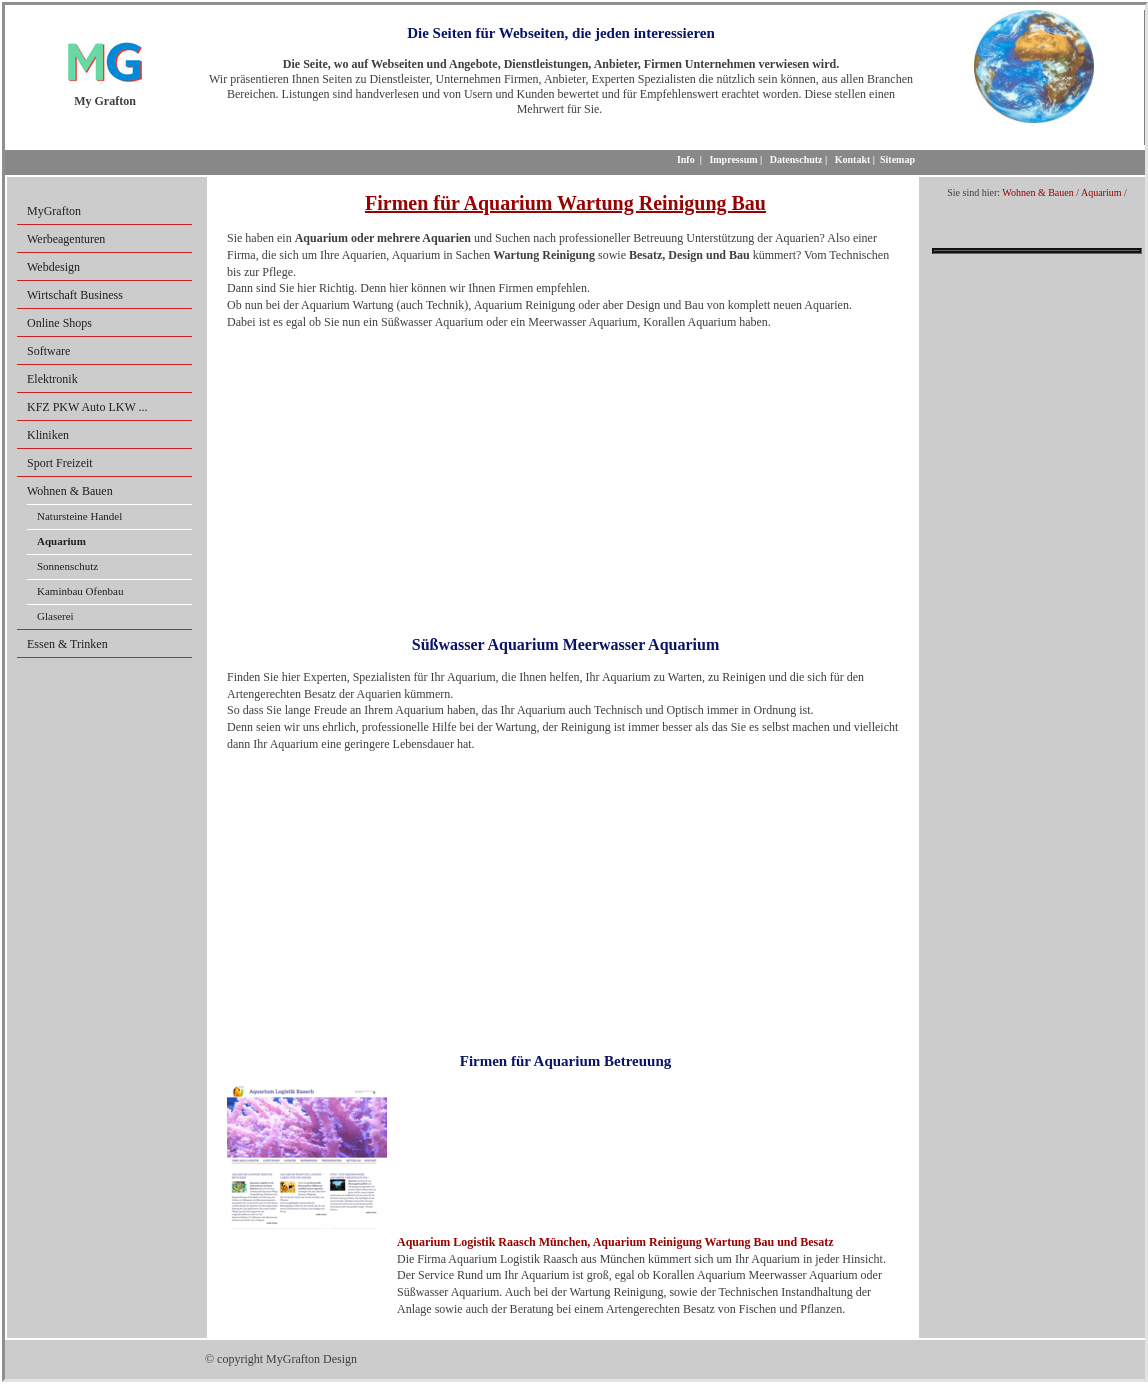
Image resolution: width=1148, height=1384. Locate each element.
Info (686, 159)
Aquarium (1101, 192)
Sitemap (897, 159)
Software (48, 351)
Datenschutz (796, 159)
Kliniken (48, 435)
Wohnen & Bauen (70, 491)
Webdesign (53, 267)
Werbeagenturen (66, 239)
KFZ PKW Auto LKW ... (87, 407)
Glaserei (55, 616)
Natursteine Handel (79, 516)
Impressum (733, 159)
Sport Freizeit (60, 463)
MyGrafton (54, 211)
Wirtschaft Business (75, 295)
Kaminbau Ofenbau (80, 591)
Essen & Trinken (67, 644)
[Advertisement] (565, 476)
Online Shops (59, 323)
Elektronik (52, 379)
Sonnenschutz (67, 566)
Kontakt (853, 159)
